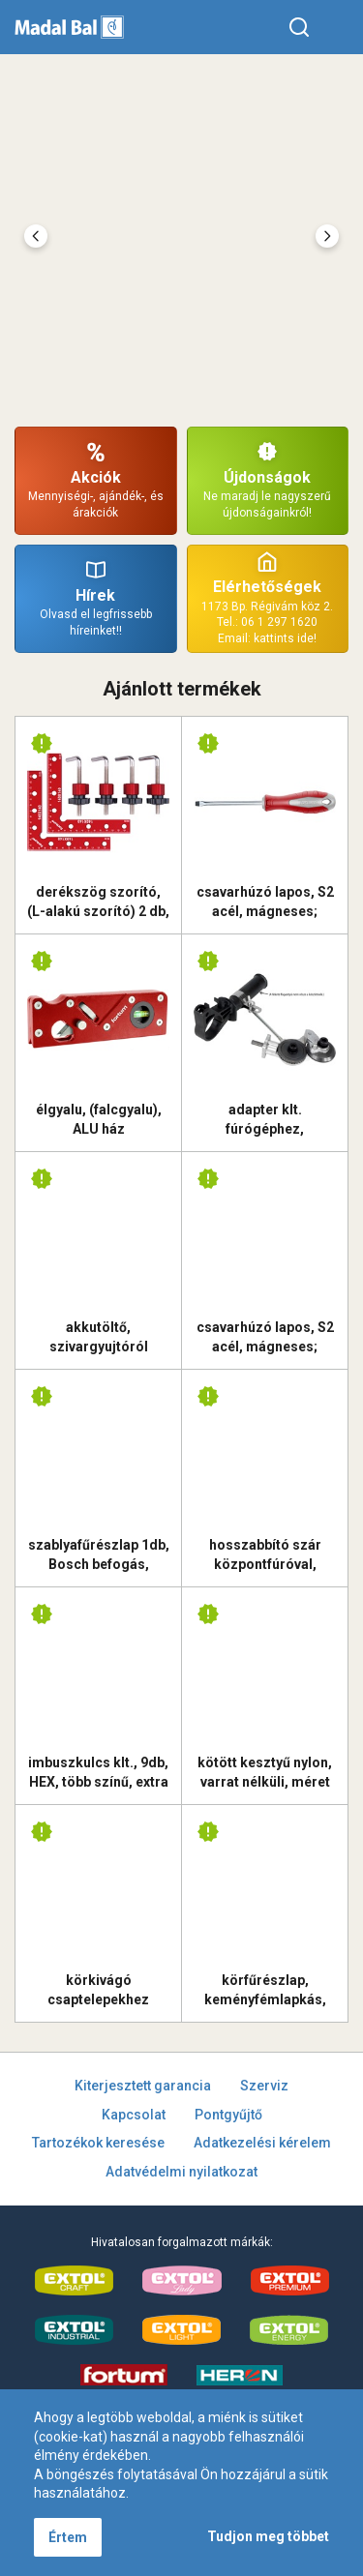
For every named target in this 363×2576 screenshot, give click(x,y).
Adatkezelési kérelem (262, 2142)
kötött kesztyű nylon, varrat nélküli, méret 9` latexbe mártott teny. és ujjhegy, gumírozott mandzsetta (264, 1772)
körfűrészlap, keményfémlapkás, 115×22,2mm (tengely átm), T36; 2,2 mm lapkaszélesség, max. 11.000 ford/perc (265, 1989)
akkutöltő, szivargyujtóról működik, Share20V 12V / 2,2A (99, 1336)
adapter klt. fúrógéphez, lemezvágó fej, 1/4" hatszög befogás (264, 1119)
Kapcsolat (134, 2114)
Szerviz (264, 2085)
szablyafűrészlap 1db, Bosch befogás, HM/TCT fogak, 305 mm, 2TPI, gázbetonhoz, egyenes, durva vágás (98, 1554)
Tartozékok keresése (98, 2142)
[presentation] (35, 236)
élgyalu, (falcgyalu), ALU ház (99, 1119)
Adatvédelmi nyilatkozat (181, 2171)
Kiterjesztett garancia (143, 2085)
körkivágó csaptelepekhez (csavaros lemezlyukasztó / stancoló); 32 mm (99, 1989)
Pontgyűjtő (228, 2114)
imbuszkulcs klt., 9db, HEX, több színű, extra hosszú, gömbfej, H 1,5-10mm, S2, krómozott (98, 1772)
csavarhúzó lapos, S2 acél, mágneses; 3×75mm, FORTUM (265, 901)
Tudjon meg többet (268, 2536)
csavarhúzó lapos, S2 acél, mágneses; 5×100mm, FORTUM (265, 1336)
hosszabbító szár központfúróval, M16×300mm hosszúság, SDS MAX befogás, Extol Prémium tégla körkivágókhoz (265, 1554)
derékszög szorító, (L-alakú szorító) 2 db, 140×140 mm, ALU (98, 901)
